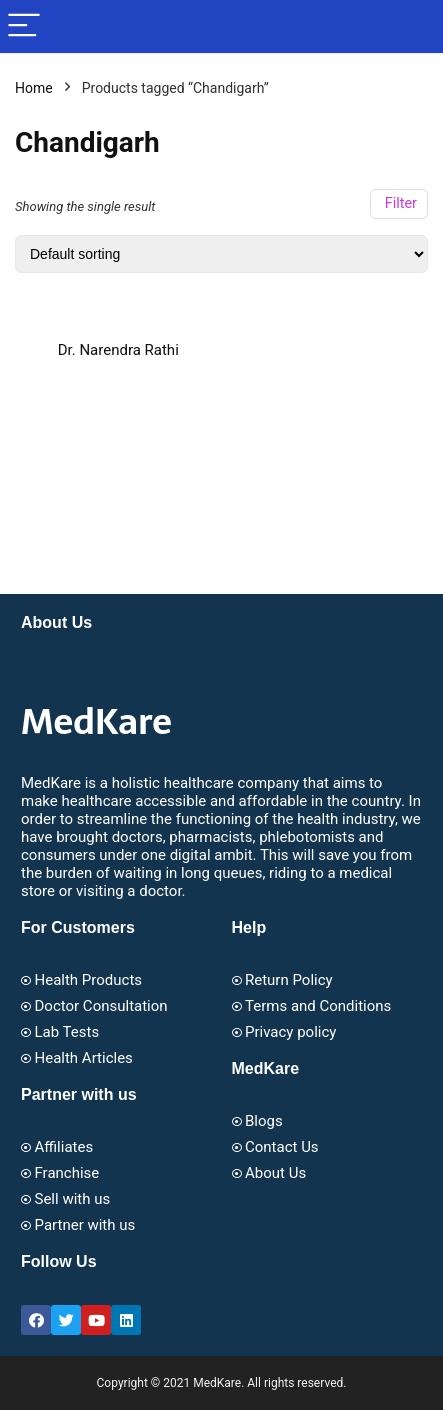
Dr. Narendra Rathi (118, 350)
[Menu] (24, 26)
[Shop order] (221, 254)
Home (34, 88)
